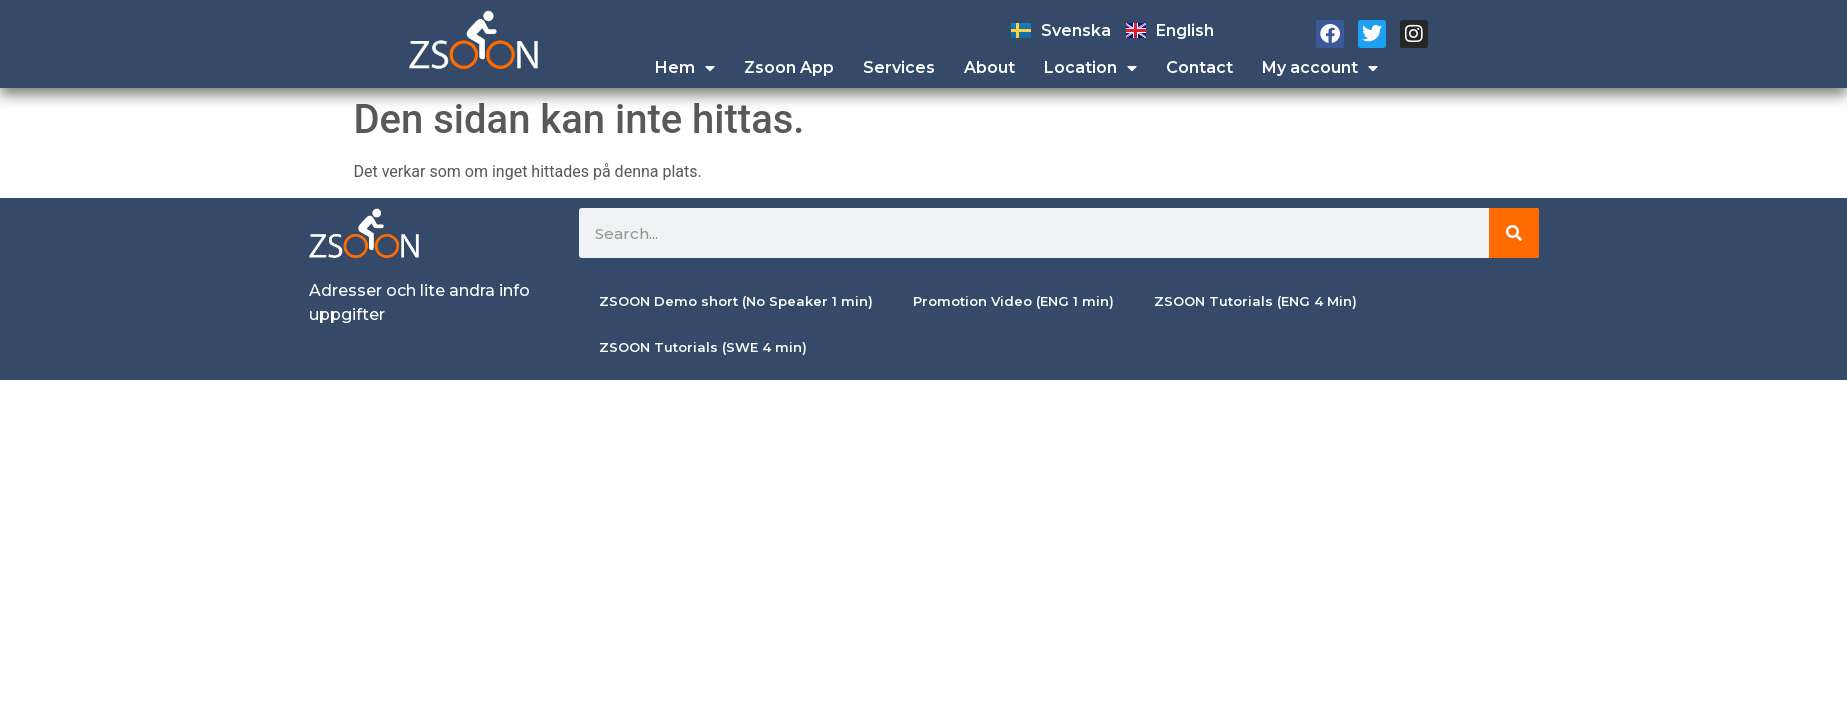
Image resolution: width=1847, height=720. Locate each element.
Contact (1199, 67)
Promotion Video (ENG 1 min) (1013, 301)
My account (1320, 68)
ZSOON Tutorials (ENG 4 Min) (1255, 301)
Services (899, 67)
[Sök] (1514, 233)
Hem (685, 68)
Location (1090, 68)
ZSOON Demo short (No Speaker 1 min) (736, 301)
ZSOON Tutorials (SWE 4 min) (703, 347)
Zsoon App (789, 67)
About (989, 67)
